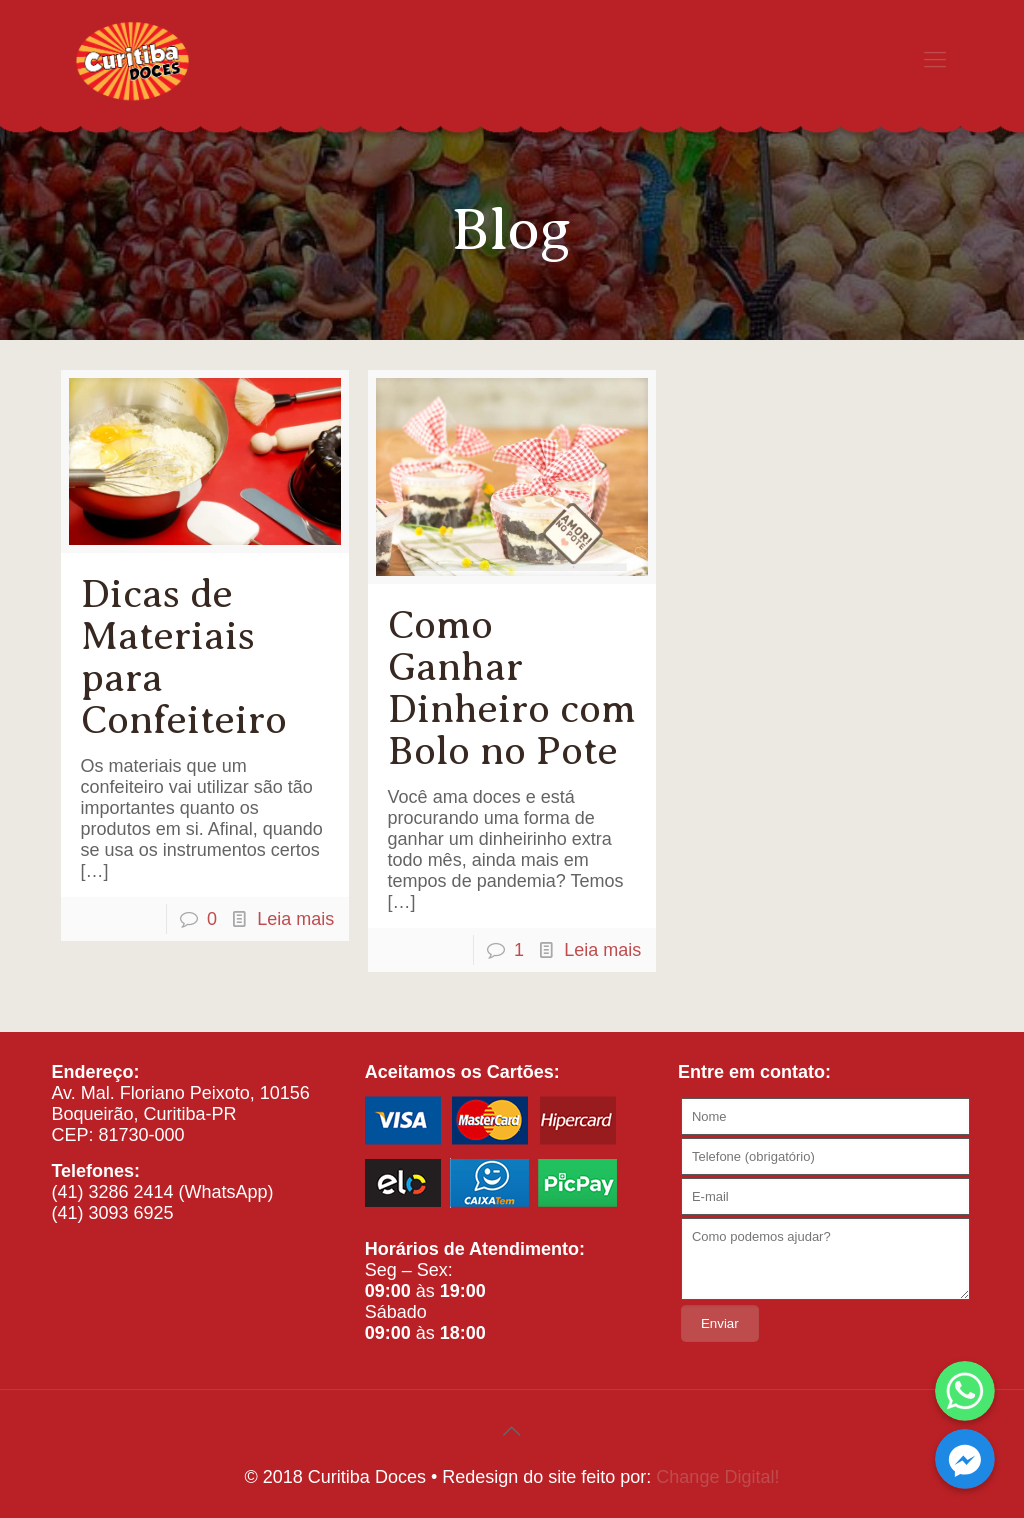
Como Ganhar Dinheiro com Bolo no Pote (512, 687)
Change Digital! (717, 1477)
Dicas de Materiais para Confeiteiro (184, 656)
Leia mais (295, 919)
